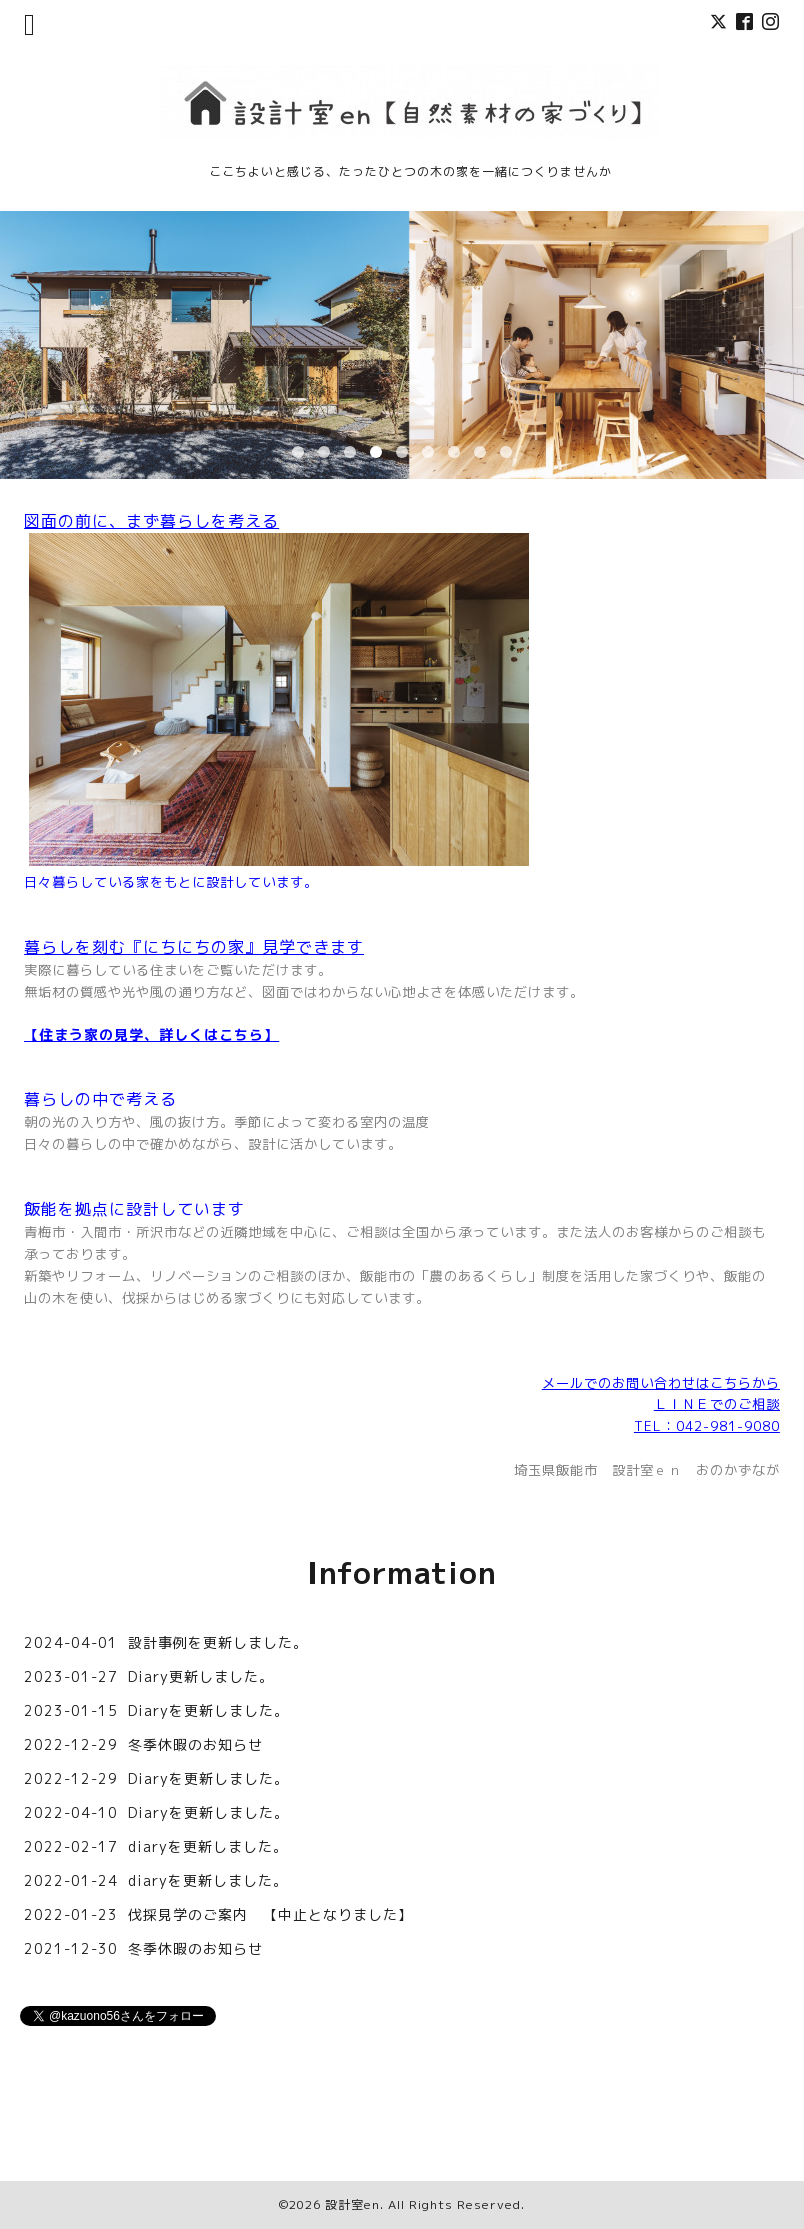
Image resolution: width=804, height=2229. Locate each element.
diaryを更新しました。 (208, 1846)
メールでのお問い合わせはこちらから (661, 1383)
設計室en (352, 2204)
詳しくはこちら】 (219, 1034)
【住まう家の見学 (84, 1034)
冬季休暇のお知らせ (195, 1744)
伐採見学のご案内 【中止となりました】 (270, 1914)
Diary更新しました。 (201, 1676)
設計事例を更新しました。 (218, 1642)
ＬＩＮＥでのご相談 (717, 1404)
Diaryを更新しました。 (208, 1710)
